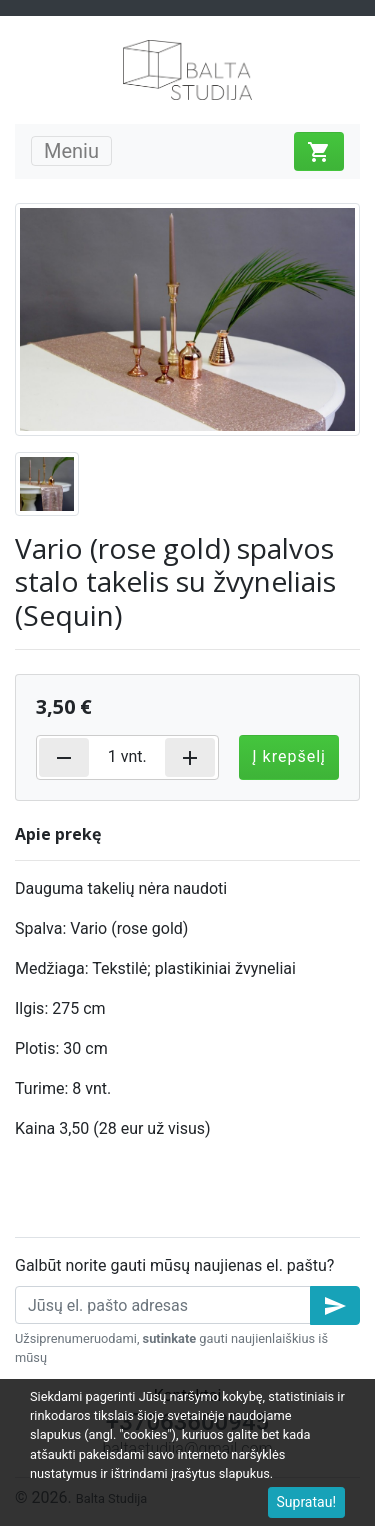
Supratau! (307, 1502)
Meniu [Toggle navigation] (71, 151)
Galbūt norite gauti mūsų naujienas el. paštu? (174, 1265)
